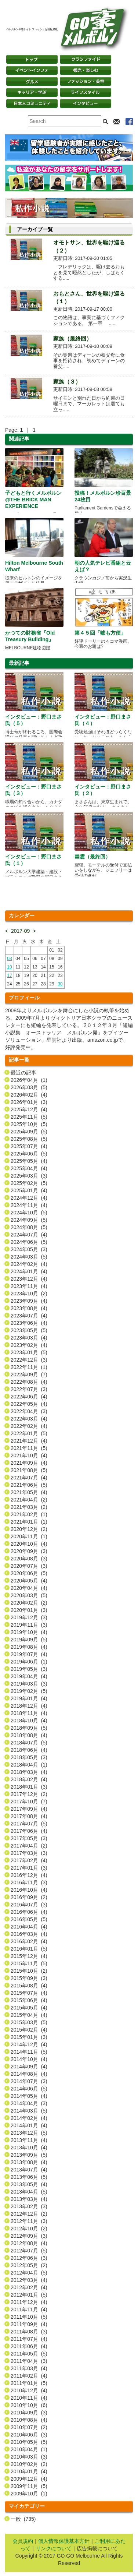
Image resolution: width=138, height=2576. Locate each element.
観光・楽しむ (85, 70)
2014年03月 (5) (29, 2111)
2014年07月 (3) (29, 2081)
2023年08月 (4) (29, 1308)
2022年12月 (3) (29, 1360)
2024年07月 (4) (29, 1235)
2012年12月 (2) (29, 2214)
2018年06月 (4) (29, 1750)
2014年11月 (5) (29, 2052)
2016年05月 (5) (29, 1919)
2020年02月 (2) (29, 1603)
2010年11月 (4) (29, 2398)
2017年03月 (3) (29, 1853)
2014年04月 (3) (29, 2103)
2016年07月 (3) (29, 1905)
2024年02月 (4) (29, 1264)
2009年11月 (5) (29, 2486)
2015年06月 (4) (29, 2000)
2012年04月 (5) (29, 2273)
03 (9, 958)
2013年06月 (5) (29, 2177)
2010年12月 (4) (29, 2390)
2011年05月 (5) (29, 2354)
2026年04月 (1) (29, 1080)
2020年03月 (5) (29, 1595)
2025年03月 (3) (29, 1176)
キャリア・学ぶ (32, 92)
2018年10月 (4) (29, 1720)
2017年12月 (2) (29, 1794)
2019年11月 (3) (29, 1625)
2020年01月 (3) (29, 1610)
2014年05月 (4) (29, 2096)
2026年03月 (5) (29, 1087)
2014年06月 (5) (29, 2089)
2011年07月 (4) (29, 2339)
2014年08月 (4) (29, 2074)
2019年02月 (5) (29, 1691)
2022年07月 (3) (29, 1389)
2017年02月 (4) (29, 1860)
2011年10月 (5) (29, 2317)
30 (60, 984)
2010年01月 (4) (29, 2471)
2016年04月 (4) (29, 1927)
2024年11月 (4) (29, 1205)
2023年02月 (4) (29, 1345)
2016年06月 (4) (29, 1912)
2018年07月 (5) (29, 1743)
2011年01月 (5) (29, 2383)
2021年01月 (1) (29, 1522)
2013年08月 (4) (29, 2162)
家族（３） (67, 381)
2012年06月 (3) (29, 2258)
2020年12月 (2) (29, 1529)
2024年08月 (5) (29, 1227)
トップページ (32, 59)
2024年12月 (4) (29, 1198)
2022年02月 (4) (29, 1426)
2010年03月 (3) (29, 2457)
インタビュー (85, 103)
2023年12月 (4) (29, 1279)
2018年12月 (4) (29, 1706)
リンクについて (54, 2548)
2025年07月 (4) (29, 1146)
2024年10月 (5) (29, 1212)
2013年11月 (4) (29, 2140)
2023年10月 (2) (29, 1293)
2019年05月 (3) (29, 1669)
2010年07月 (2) (29, 2427)
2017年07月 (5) (29, 1824)
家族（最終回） (72, 338)
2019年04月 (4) (29, 1676)
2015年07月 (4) (29, 1993)
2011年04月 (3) (29, 2361)
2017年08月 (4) (29, 1816)
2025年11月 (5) (29, 1117)
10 (9, 967)
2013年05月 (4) (29, 2184)
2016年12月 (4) (29, 1875)
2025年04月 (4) (29, 1168)
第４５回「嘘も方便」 (100, 633)
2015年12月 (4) (29, 1956)
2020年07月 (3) (29, 1566)
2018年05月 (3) (29, 1757)
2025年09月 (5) (29, 1132)
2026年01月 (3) (29, 1102)
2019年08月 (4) (29, 1647)
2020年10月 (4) (29, 1544)
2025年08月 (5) (29, 1139)
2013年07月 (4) (29, 2170)
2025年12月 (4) (29, 1109)
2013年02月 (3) (29, 2206)
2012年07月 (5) (29, 2251)
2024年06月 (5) (29, 1242)
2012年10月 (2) (29, 2228)
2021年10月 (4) (29, 1455)
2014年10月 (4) (29, 2059)
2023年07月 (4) (29, 1316)
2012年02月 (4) (29, 2287)
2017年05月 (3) (29, 1838)
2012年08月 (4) (29, 2243)
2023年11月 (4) (29, 1286)
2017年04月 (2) (29, 1846)
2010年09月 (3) (29, 2413)
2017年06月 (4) (29, 1831)
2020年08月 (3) (29, 1559)
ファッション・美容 (85, 81)
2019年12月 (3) (29, 1617)
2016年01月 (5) (29, 1949)
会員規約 (22, 2541)
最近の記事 (23, 1073)
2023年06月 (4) (29, 1323)
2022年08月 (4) (29, 1382)
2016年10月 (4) (29, 1890)
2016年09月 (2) (29, 1897)
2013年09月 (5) (29, 2155)
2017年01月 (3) (29, 1868)
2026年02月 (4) (29, 1095)
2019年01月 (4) (29, 1698)
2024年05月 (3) (29, 1249)
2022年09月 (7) (29, 1374)
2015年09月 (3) (29, 1978)
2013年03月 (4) (29, 2199)
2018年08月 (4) (29, 1735)
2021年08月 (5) (29, 1470)
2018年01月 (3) (29, 1787)
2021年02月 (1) (29, 1514)
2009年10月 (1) (29, 2493)
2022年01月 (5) (29, 1433)
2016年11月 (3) (29, 1882)
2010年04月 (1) (29, 2449)
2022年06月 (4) (29, 1397)
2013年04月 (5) (29, 2192)
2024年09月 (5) (29, 1220)
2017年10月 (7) (29, 1801)
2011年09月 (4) (29, 2324)
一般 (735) (23, 2519)
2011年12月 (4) (29, 2302)
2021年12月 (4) (29, 1441)
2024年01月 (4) (29, 1271)
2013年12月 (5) (29, 2133)
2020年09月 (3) (29, 1551)
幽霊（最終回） (92, 857)
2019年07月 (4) (29, 1654)
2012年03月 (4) (29, 2280)
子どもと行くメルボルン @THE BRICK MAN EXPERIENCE (33, 499)
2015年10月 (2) (29, 1971)
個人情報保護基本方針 (64, 2541)
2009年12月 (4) (29, 2479)
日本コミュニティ (32, 103)
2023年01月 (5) (29, 1352)
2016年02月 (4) (29, 1941)
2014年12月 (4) (29, 2044)
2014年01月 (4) (29, 2125)
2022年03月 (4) (29, 1419)
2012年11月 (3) (29, 2221)
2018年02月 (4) (29, 1779)
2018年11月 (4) (29, 1713)
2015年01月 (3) (29, 2037)
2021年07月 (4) (29, 1478)
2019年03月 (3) (29, 1684)
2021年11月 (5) (29, 1448)
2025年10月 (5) (29, 1124)
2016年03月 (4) (29, 1934)
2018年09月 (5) (29, 1728)
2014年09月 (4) (29, 2066)
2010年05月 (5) (29, 2442)
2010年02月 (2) (29, 2464)
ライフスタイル (85, 92)
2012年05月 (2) (29, 2265)
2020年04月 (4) (29, 1588)
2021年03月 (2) (29, 1507)
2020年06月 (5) (29, 1573)
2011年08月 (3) (29, 2332)
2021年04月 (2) (29, 1500)
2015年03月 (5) (29, 2022)
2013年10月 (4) (29, 2147)
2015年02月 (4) (29, 2030)
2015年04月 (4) (29, 2015)
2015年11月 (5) (29, 1963)
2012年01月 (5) (29, 2295)
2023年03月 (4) (29, 1338)
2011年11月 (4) (29, 2309)
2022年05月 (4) (29, 1404)
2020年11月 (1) (29, 1536)
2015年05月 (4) (29, 2008)
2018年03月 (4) (29, 1772)
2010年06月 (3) (29, 2435)
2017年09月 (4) (29, 1809)
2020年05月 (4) (29, 1581)
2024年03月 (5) (29, 1257)
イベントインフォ (32, 70)
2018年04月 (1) (29, 1765)
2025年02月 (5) (29, 1183)
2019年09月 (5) (29, 1639)
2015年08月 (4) (29, 1986)
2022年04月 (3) (29, 1411)
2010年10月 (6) (29, 2405)
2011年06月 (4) (29, 2346)
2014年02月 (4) (29, 2118)
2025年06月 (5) (29, 1154)
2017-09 (20, 931)
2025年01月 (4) (29, 1190)
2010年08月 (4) (29, 2420)
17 (9, 975)
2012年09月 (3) (29, 2236)
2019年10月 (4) (29, 1632)
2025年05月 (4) (29, 1161)
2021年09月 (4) (29, 1463)
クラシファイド (85, 59)
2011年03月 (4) (29, 2368)
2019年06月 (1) (29, 1662)
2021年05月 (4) (29, 1492)
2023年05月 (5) (29, 1330)
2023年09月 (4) (29, 1301)
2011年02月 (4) (29, 2376)
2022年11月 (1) (29, 1367)
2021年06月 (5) (29, 1485)
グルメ (32, 81)
